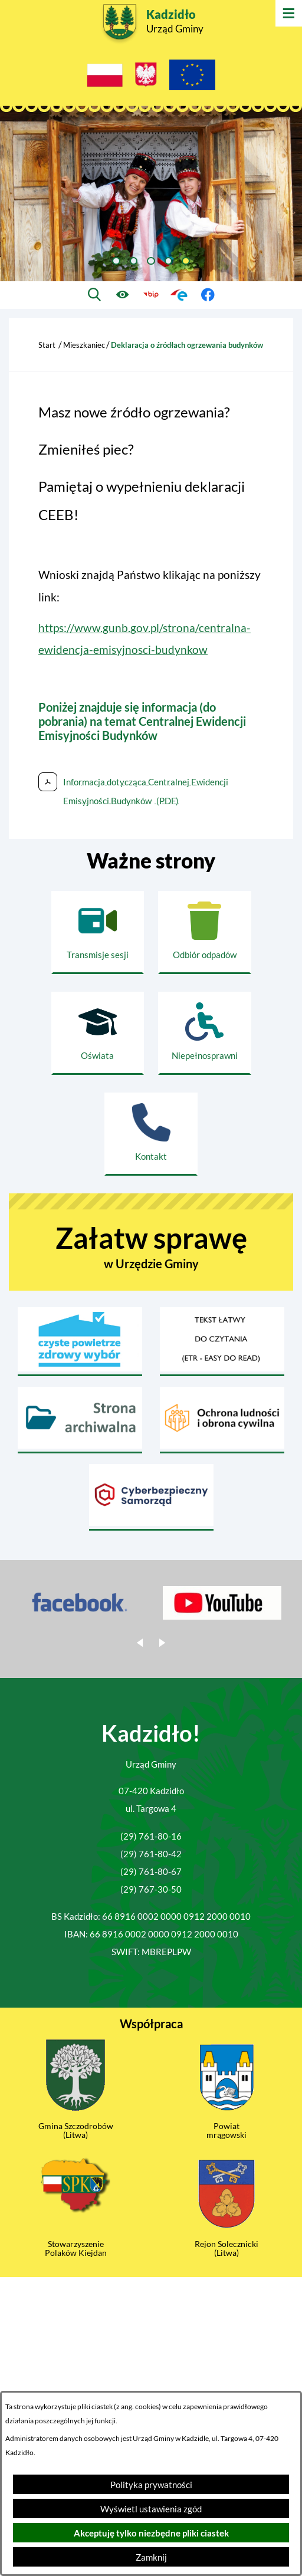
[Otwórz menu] (288, 13)
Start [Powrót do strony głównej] (46, 345)
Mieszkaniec (84, 345)
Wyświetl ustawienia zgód (151, 2508)
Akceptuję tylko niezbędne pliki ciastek (151, 2533)
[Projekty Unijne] (192, 78)
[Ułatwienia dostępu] (123, 294)
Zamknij (151, 2557)
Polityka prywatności (151, 2484)
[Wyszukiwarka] (94, 294)
